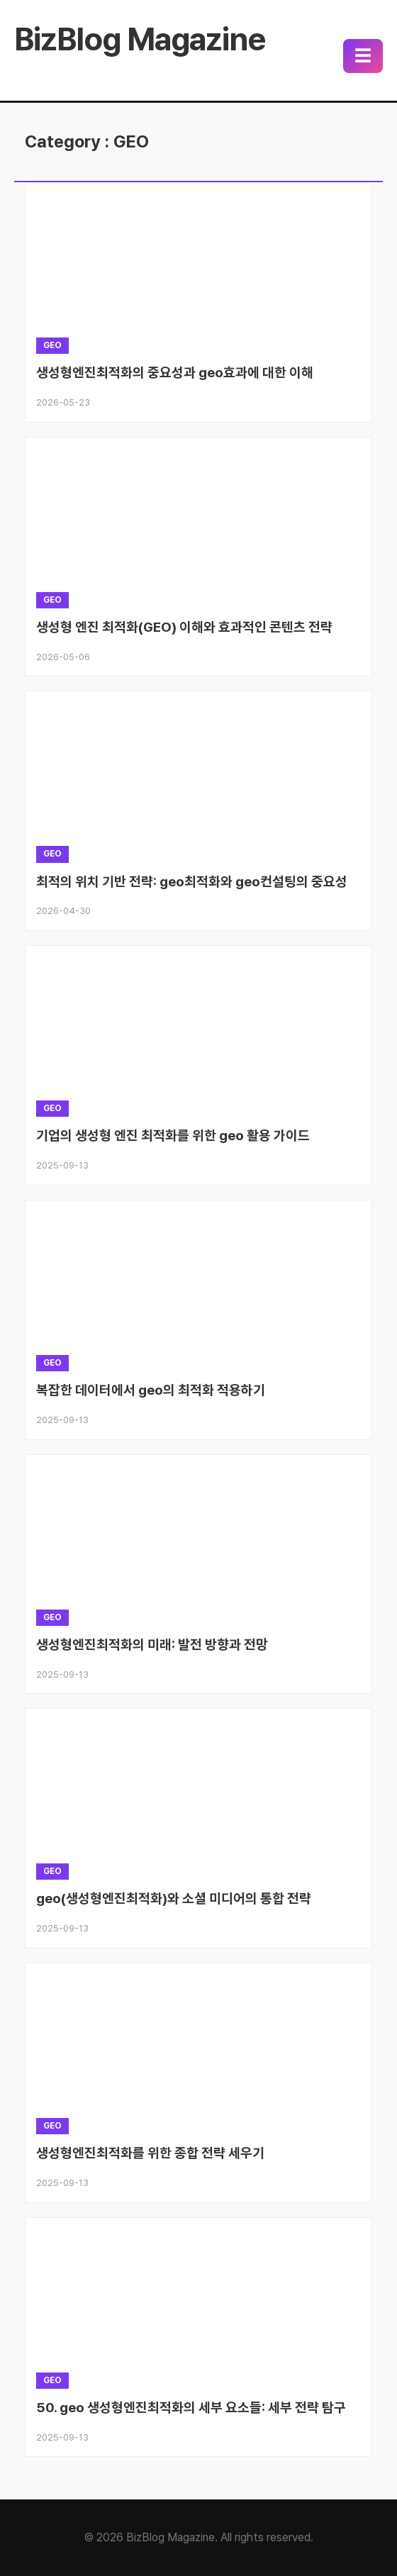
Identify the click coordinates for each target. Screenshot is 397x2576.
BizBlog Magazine (140, 39)
